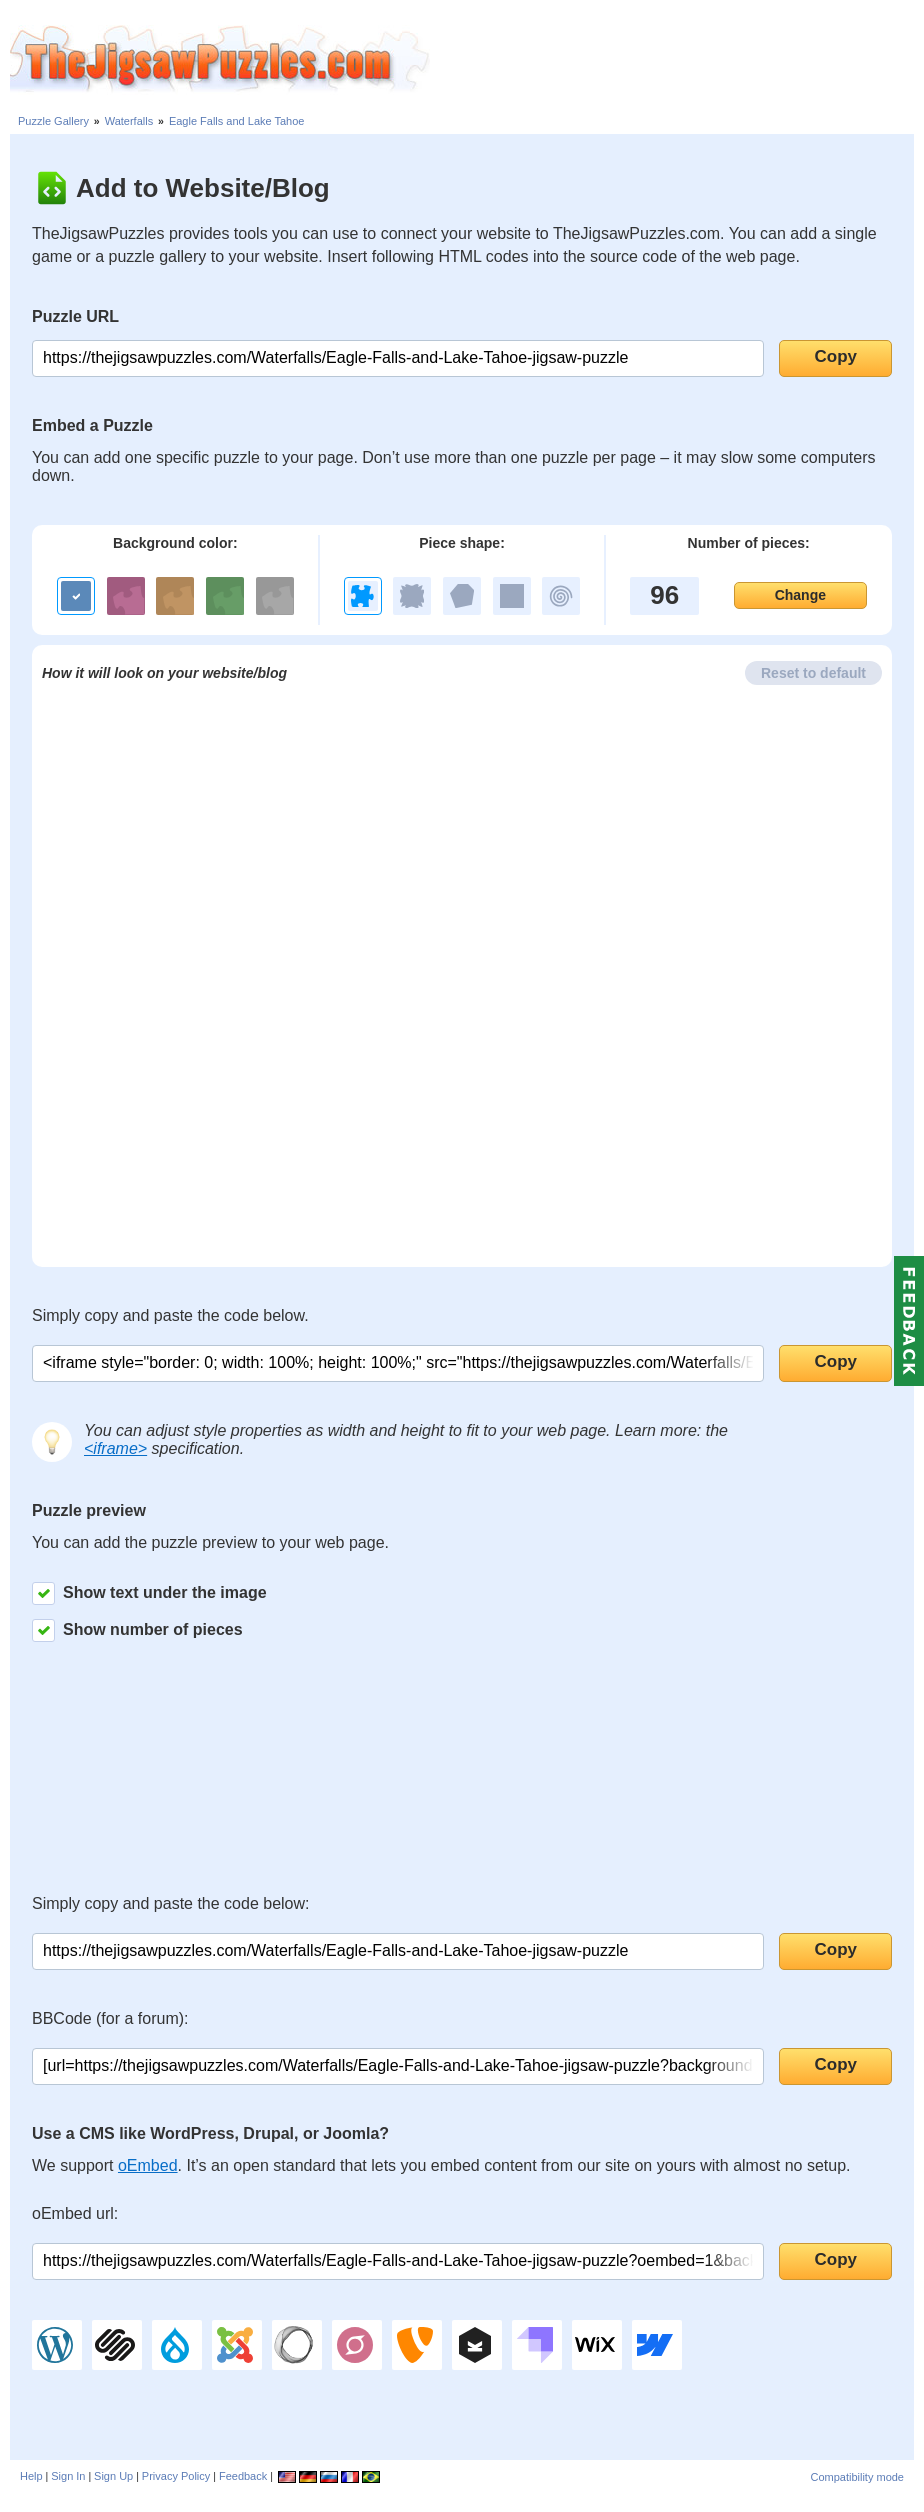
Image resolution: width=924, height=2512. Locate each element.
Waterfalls (129, 121)
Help (31, 2476)
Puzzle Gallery (53, 121)
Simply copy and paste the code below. (170, 1315)
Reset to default (813, 673)
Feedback (243, 2476)
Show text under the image (149, 1593)
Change (800, 595)
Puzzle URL (75, 316)
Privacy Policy (176, 2476)
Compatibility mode (857, 2477)
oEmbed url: (75, 2213)
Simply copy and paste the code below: (171, 1903)
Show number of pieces (137, 1630)
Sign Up (113, 2476)
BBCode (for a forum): (110, 2018)
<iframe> (115, 1448)
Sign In (68, 2476)
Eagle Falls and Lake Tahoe (237, 121)
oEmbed (148, 2165)
